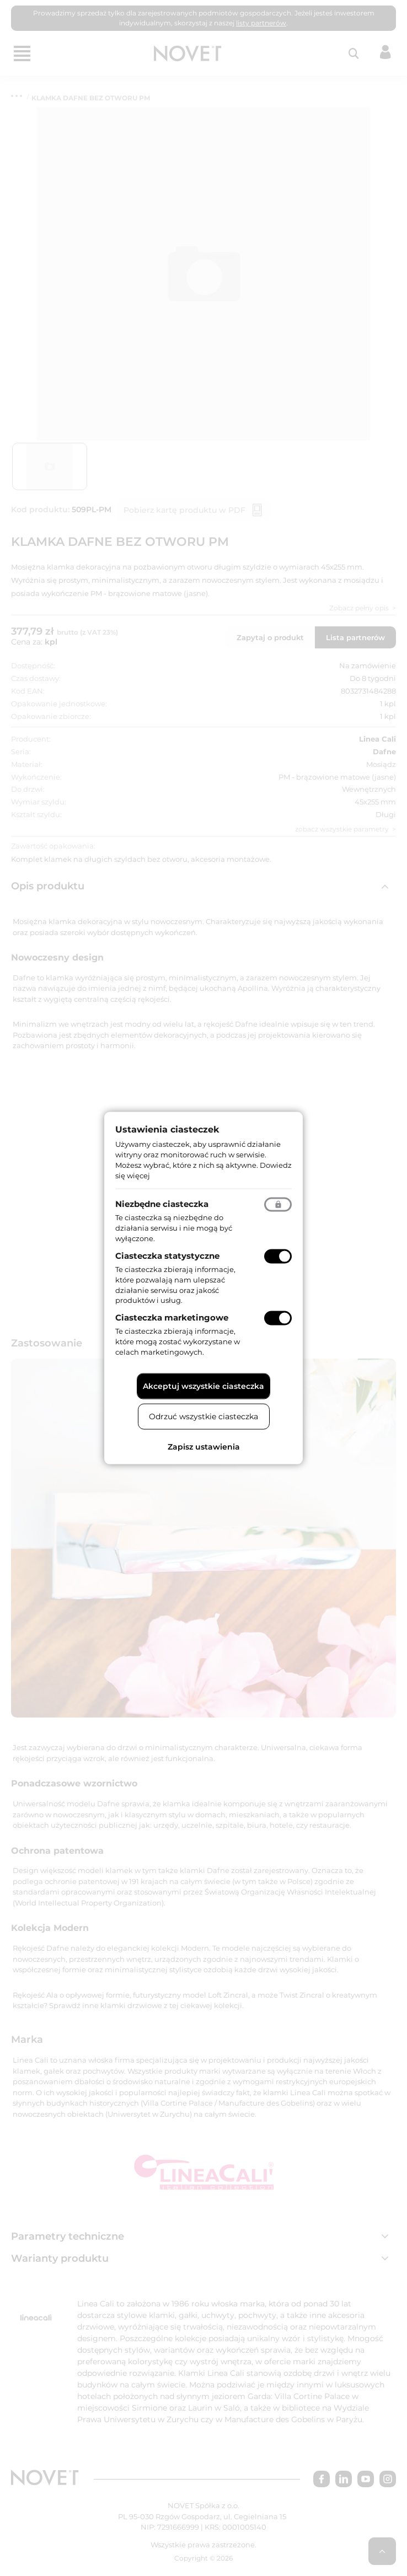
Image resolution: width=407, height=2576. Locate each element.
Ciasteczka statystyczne (167, 1256)
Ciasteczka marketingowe (171, 1317)
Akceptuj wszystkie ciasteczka (203, 1386)
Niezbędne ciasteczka (161, 1204)
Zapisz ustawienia (204, 1446)
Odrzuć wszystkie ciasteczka (203, 1416)
